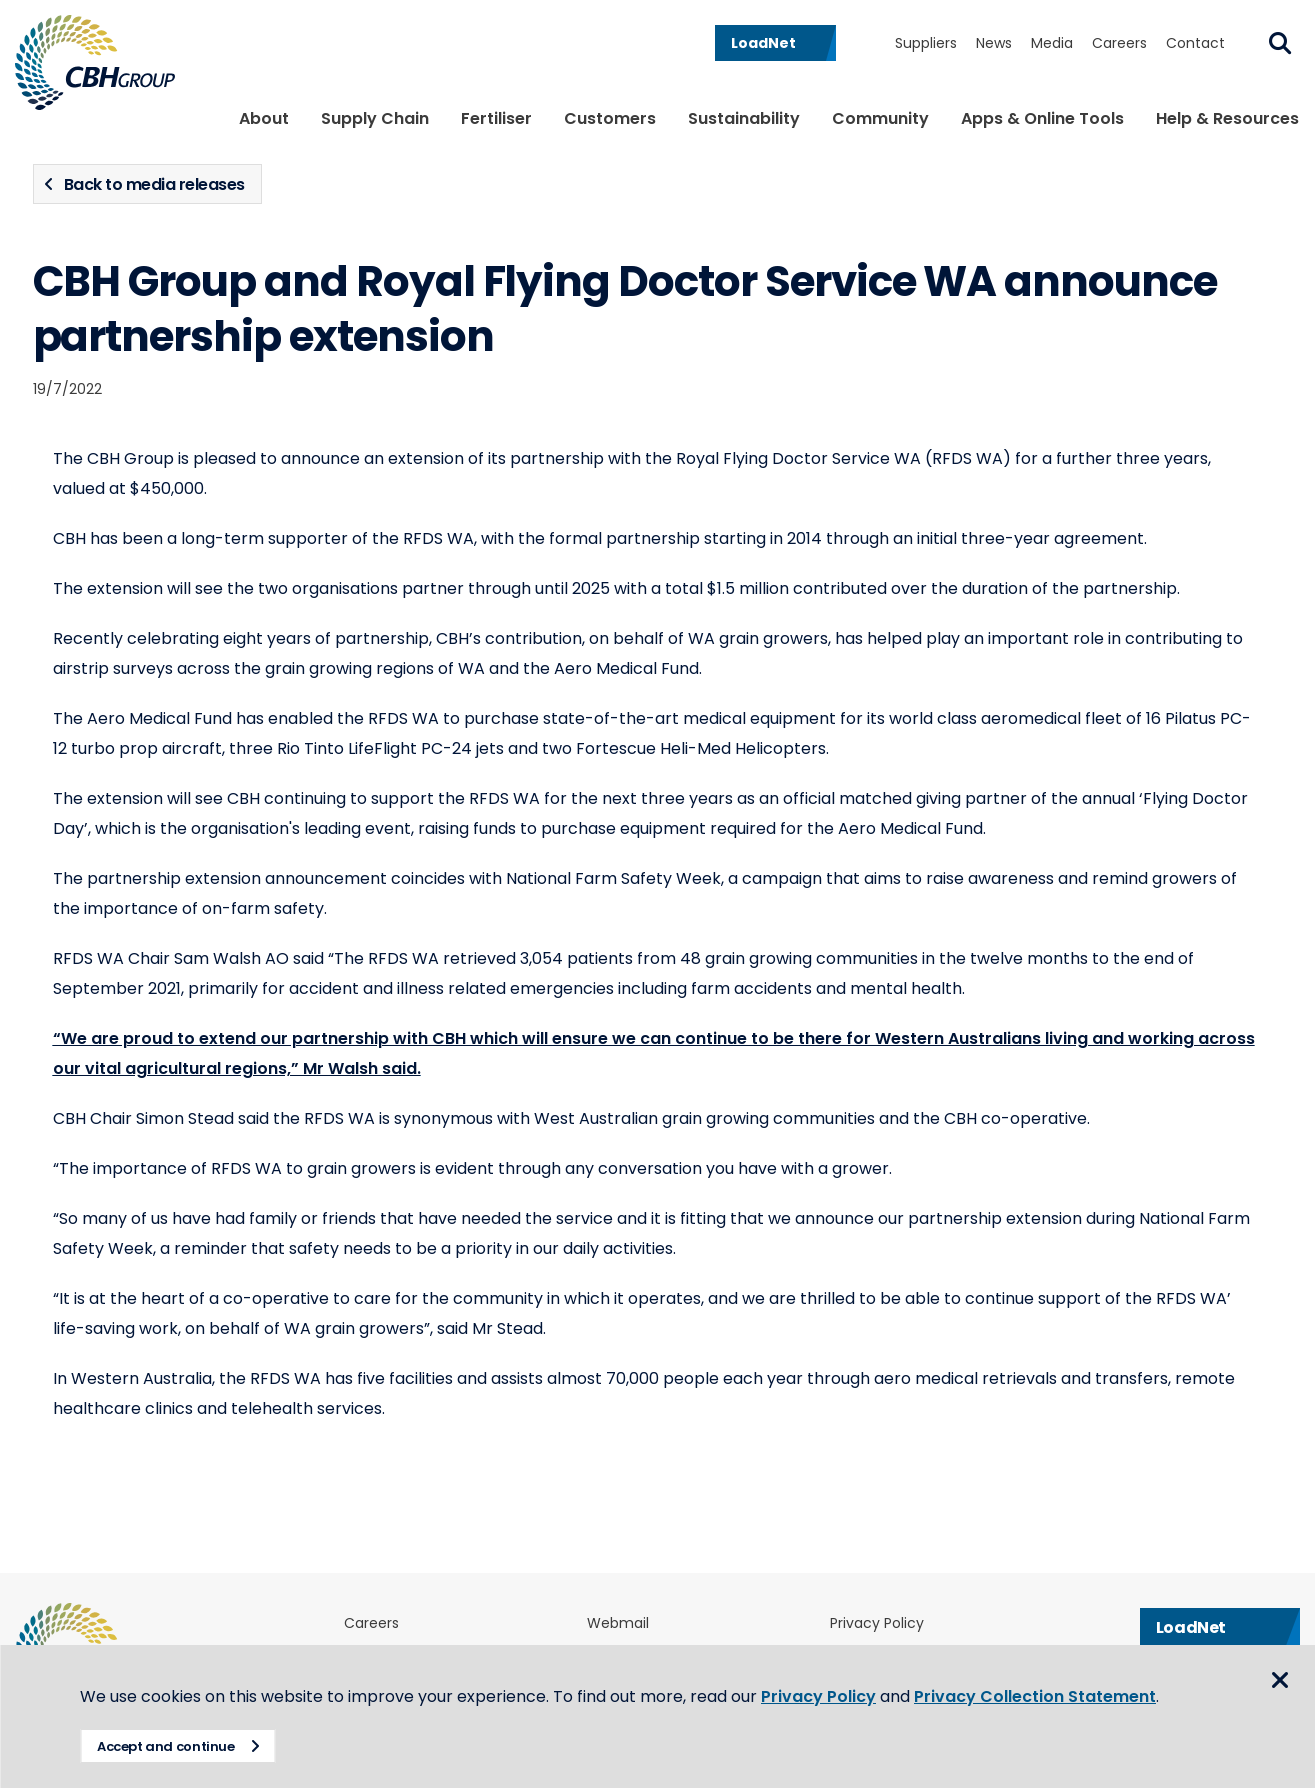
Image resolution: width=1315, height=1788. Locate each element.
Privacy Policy (877, 1623)
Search (1280, 43)
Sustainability (744, 118)
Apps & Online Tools (1042, 118)
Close (1280, 1680)
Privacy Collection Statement (1035, 1696)
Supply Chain (375, 118)
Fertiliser (496, 118)
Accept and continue (166, 1746)
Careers (1119, 43)
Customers (610, 118)
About (264, 118)
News (994, 43)
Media (1052, 43)
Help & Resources (1227, 118)
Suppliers (926, 43)
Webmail (618, 1623)
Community (880, 118)
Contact (1195, 43)
